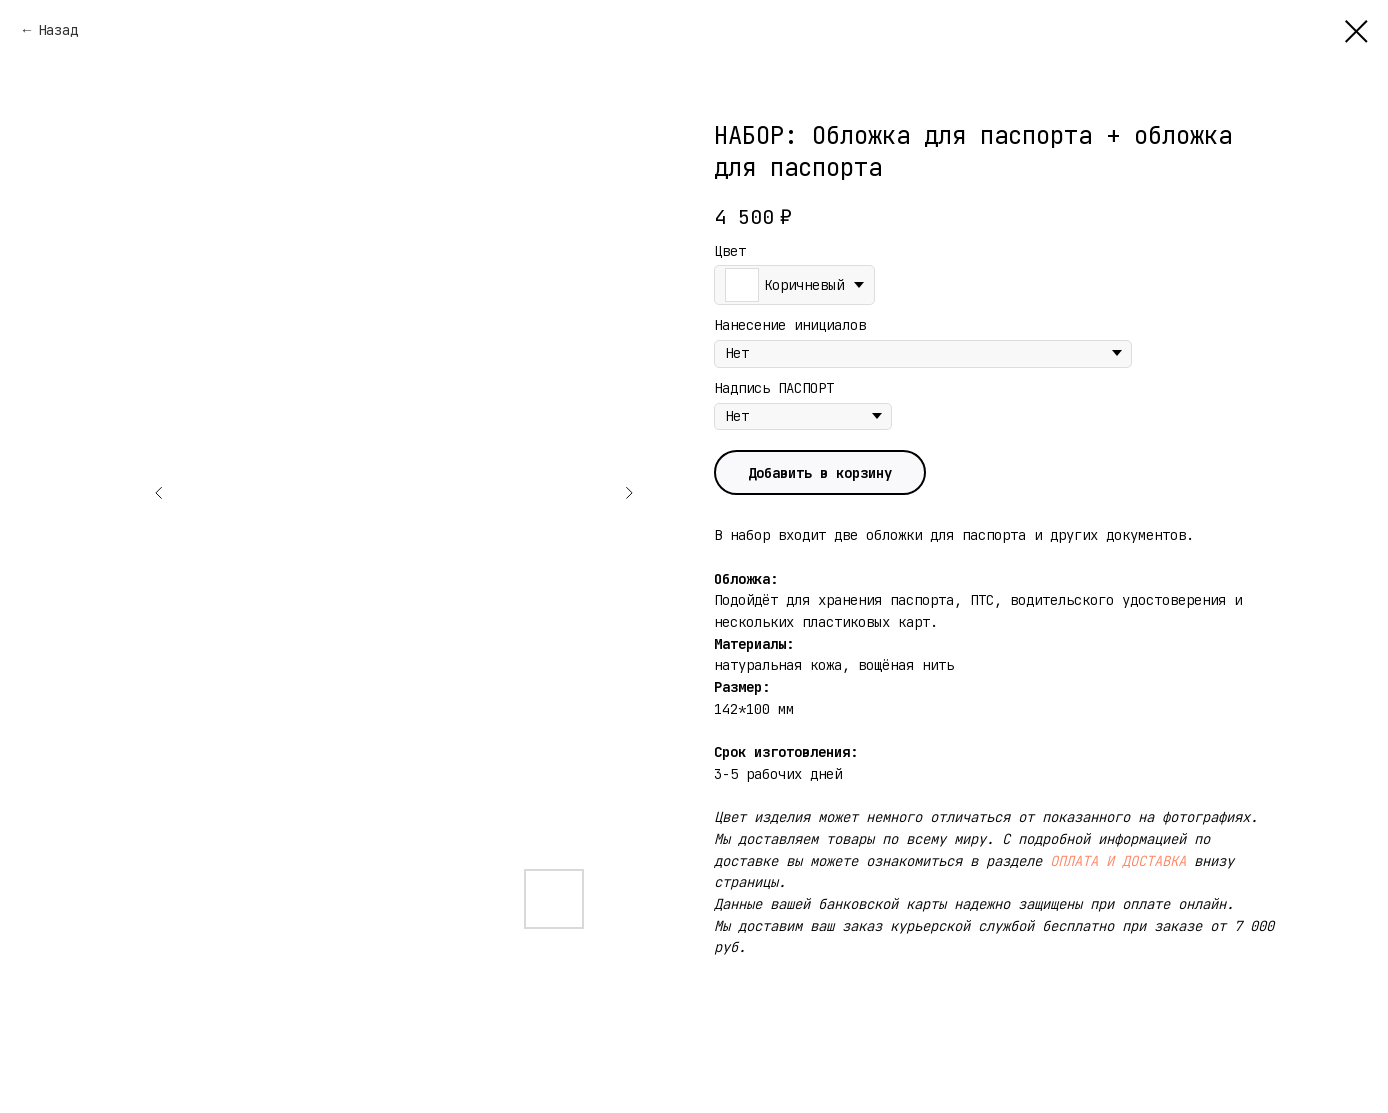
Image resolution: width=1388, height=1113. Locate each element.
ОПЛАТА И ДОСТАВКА (1118, 861)
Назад (58, 30)
